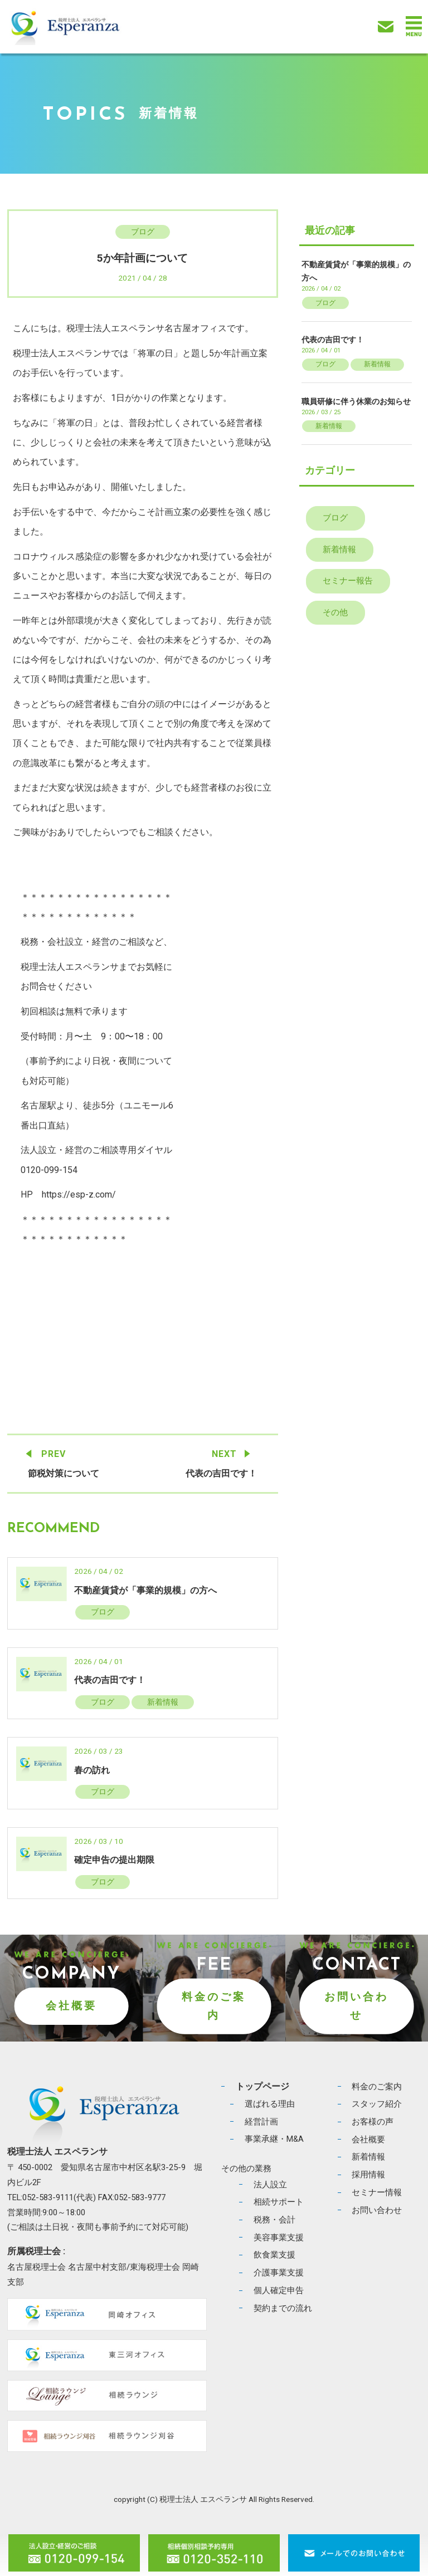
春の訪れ (92, 1770)
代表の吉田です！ (221, 1473)
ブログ (142, 231)
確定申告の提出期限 (114, 1859)
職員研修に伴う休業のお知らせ (356, 401)
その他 (335, 612)
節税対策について (63, 1473)
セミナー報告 (348, 581)
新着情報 (162, 1701)
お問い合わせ (356, 2005)
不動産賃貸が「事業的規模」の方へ (145, 1590)
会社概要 (71, 2005)
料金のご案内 (214, 2005)
